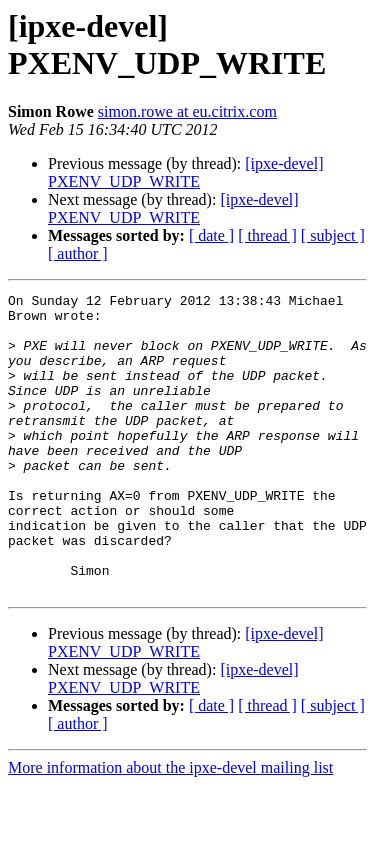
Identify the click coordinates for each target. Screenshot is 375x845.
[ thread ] (267, 235)
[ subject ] (333, 235)
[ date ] (211, 235)
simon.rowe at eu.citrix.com (187, 111)
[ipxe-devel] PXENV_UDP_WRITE (185, 172)
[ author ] (78, 253)
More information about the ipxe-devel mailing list (170, 827)
